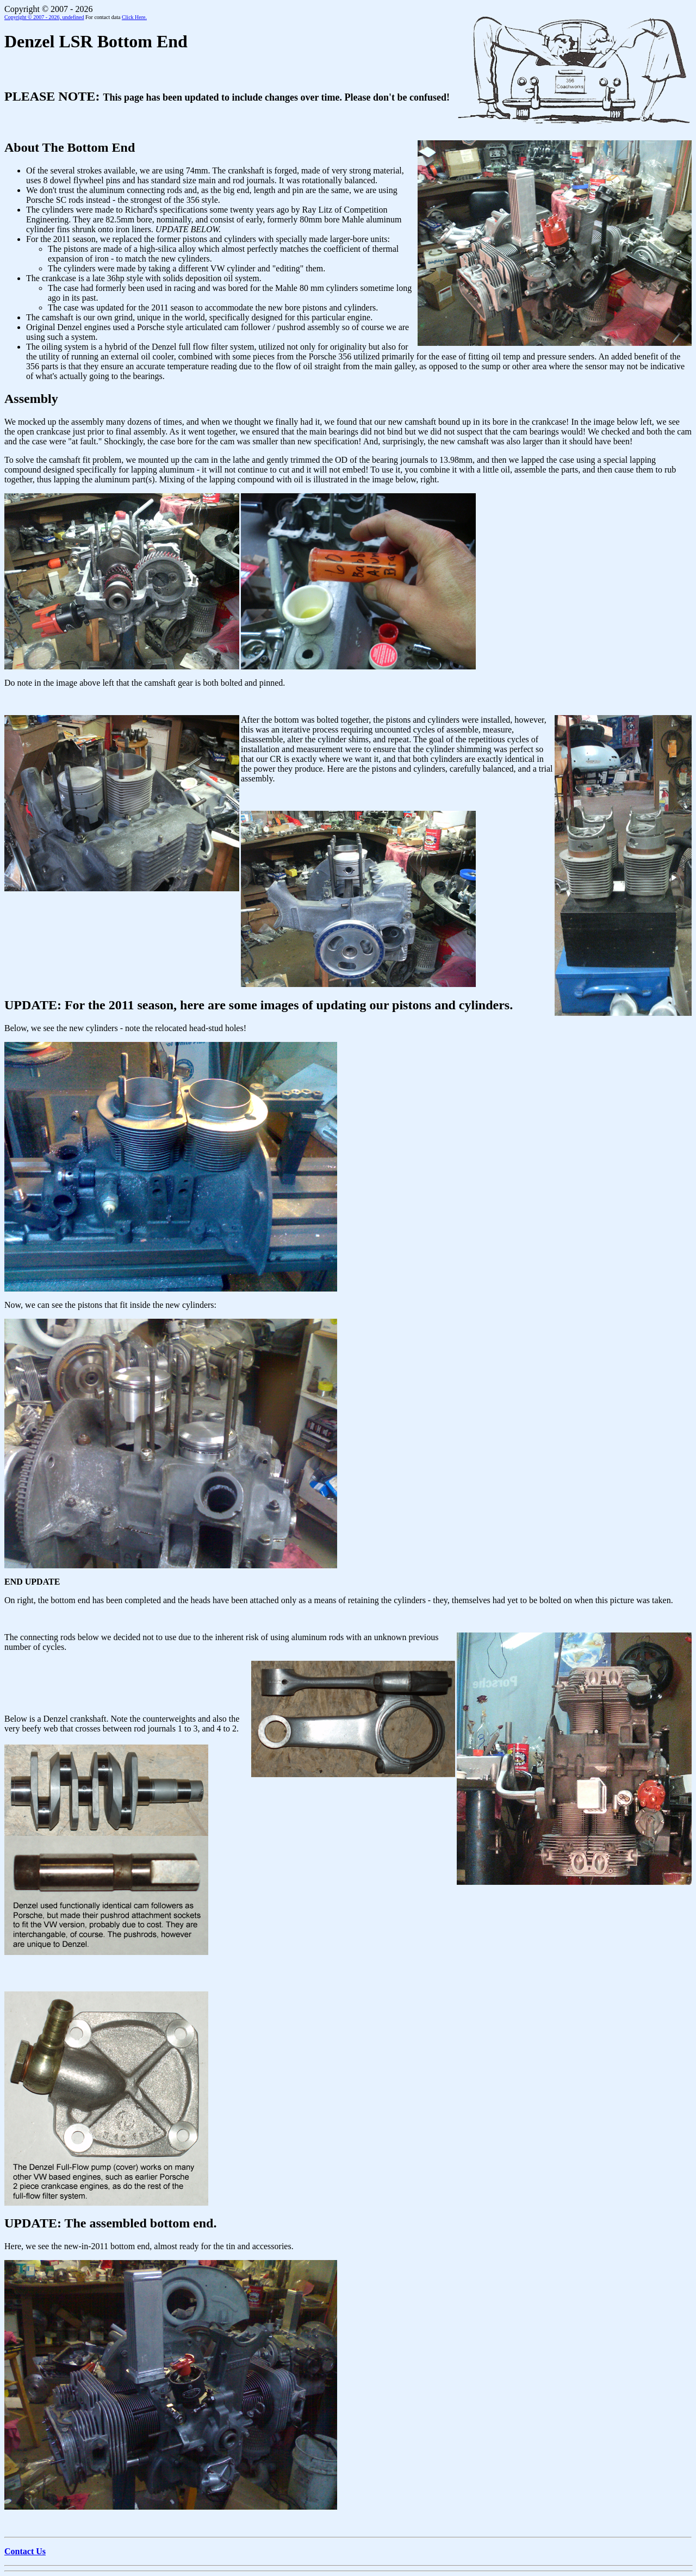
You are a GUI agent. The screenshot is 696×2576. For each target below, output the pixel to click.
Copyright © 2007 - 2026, (44, 17)
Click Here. (134, 17)
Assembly (31, 399)
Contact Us (25, 2551)
